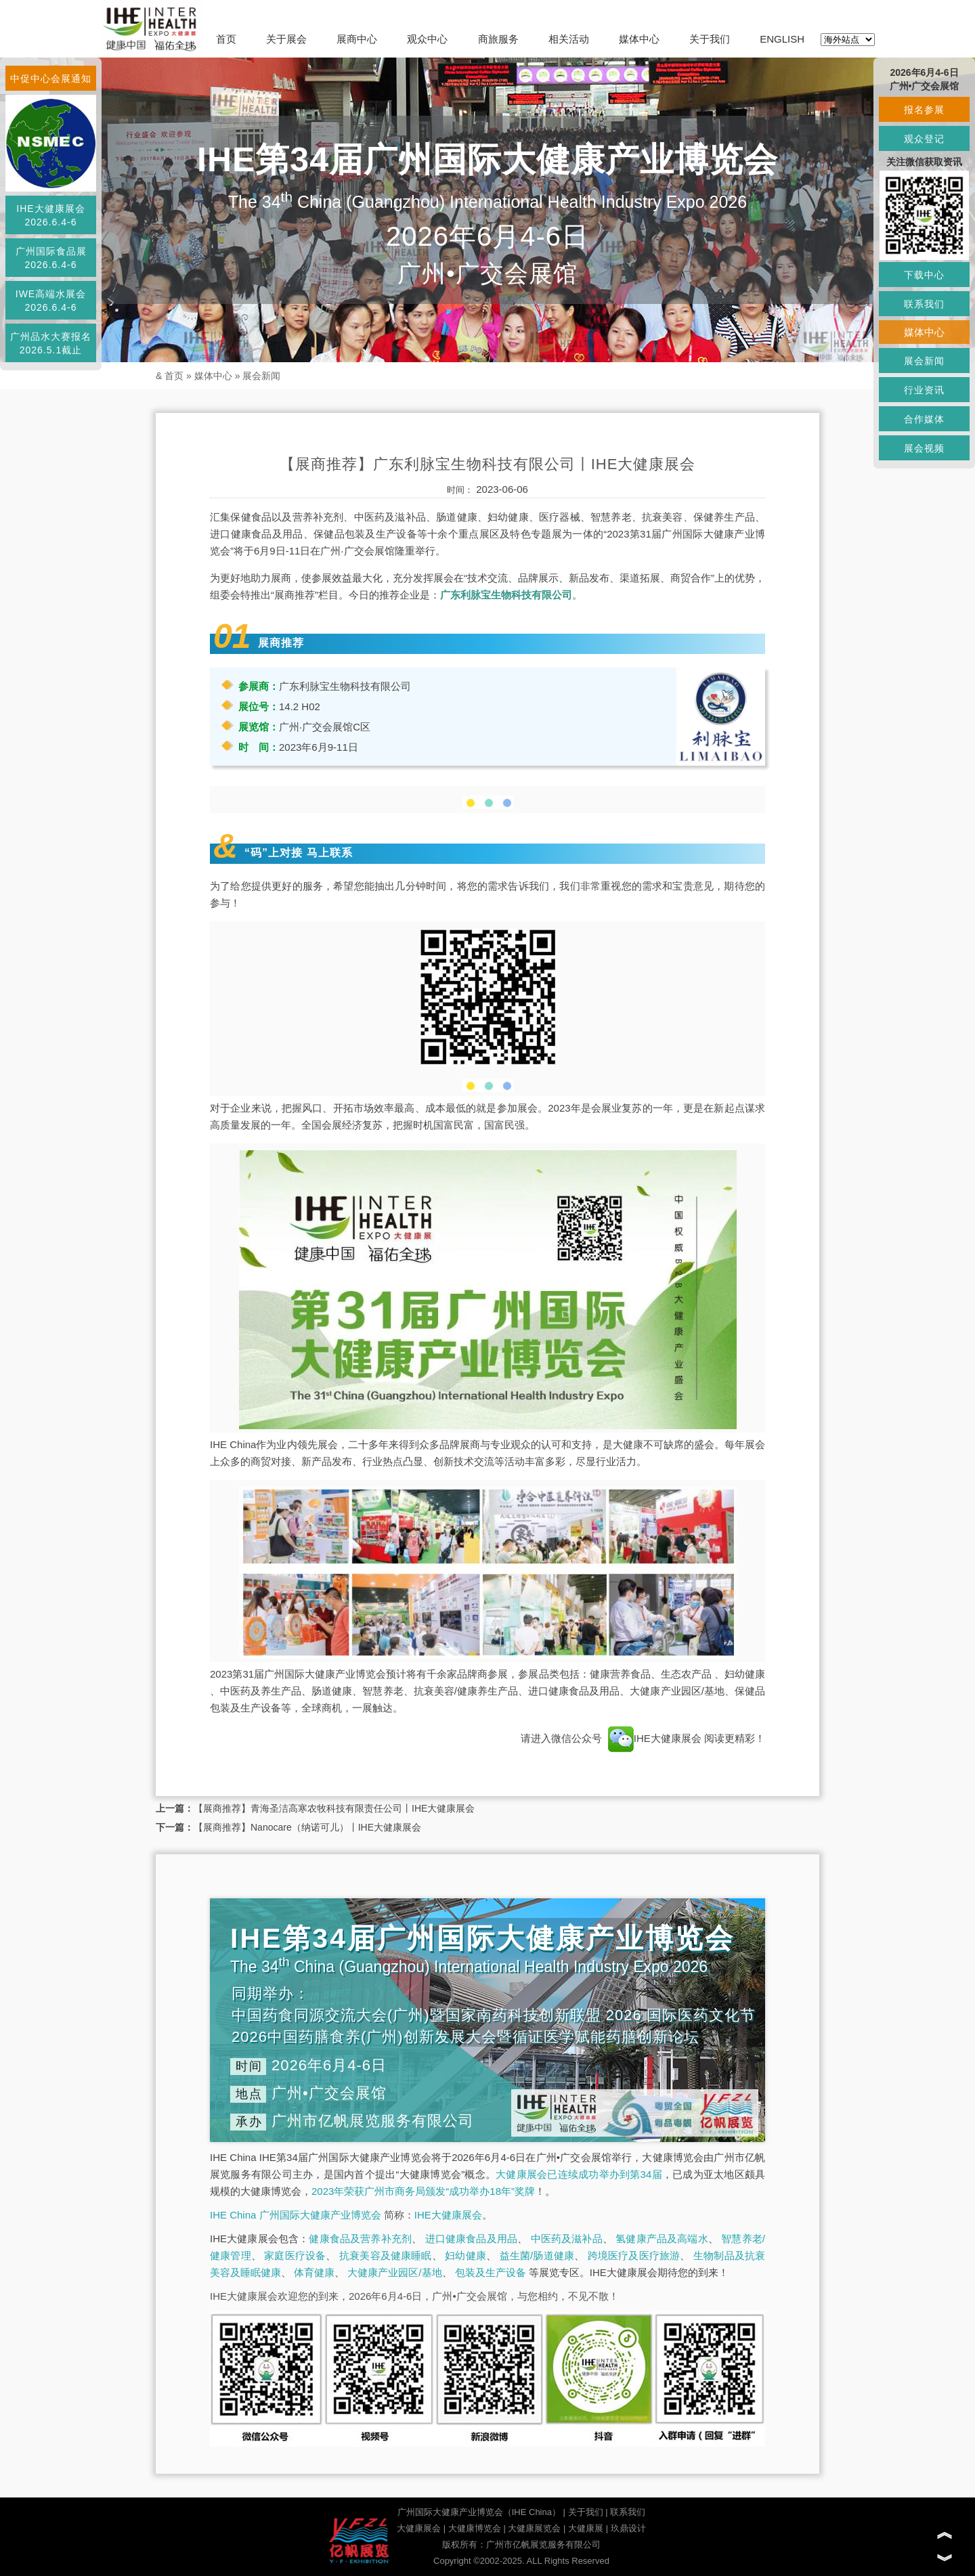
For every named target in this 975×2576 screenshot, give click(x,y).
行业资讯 (924, 390)
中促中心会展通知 (50, 78)
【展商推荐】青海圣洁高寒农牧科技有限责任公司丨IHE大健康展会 (334, 1808)
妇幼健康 (465, 2255)
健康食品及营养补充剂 (360, 2238)
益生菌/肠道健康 (537, 2255)
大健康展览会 (534, 2528)
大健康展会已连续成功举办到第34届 (579, 2174)
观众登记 (924, 138)
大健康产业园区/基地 (394, 2272)
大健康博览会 (474, 2528)
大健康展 (585, 2528)
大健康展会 (419, 2528)
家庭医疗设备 (295, 2255)
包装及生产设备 (490, 2272)
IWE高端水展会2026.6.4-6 (51, 300)
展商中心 (357, 39)
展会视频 (924, 448)
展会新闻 (261, 375)
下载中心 (924, 274)
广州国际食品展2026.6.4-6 (51, 258)
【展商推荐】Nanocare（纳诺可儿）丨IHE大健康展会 (307, 1827)
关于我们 (709, 39)
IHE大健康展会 (654, 1738)
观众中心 (427, 39)
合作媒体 (924, 419)
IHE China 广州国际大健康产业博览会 (295, 2215)
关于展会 (286, 39)
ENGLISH (782, 39)
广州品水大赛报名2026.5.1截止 (50, 343)
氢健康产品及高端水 (661, 2238)
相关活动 (568, 39)
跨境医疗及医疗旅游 (634, 2255)
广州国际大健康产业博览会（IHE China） (479, 2512)
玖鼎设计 (628, 2528)
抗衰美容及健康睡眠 (385, 2255)
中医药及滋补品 (567, 2238)
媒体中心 (639, 39)
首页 (226, 39)
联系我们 (627, 2512)
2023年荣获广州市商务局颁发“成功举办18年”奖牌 (423, 2191)
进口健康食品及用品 (471, 2238)
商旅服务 (498, 39)
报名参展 (924, 109)
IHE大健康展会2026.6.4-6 (50, 215)
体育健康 (314, 2272)
